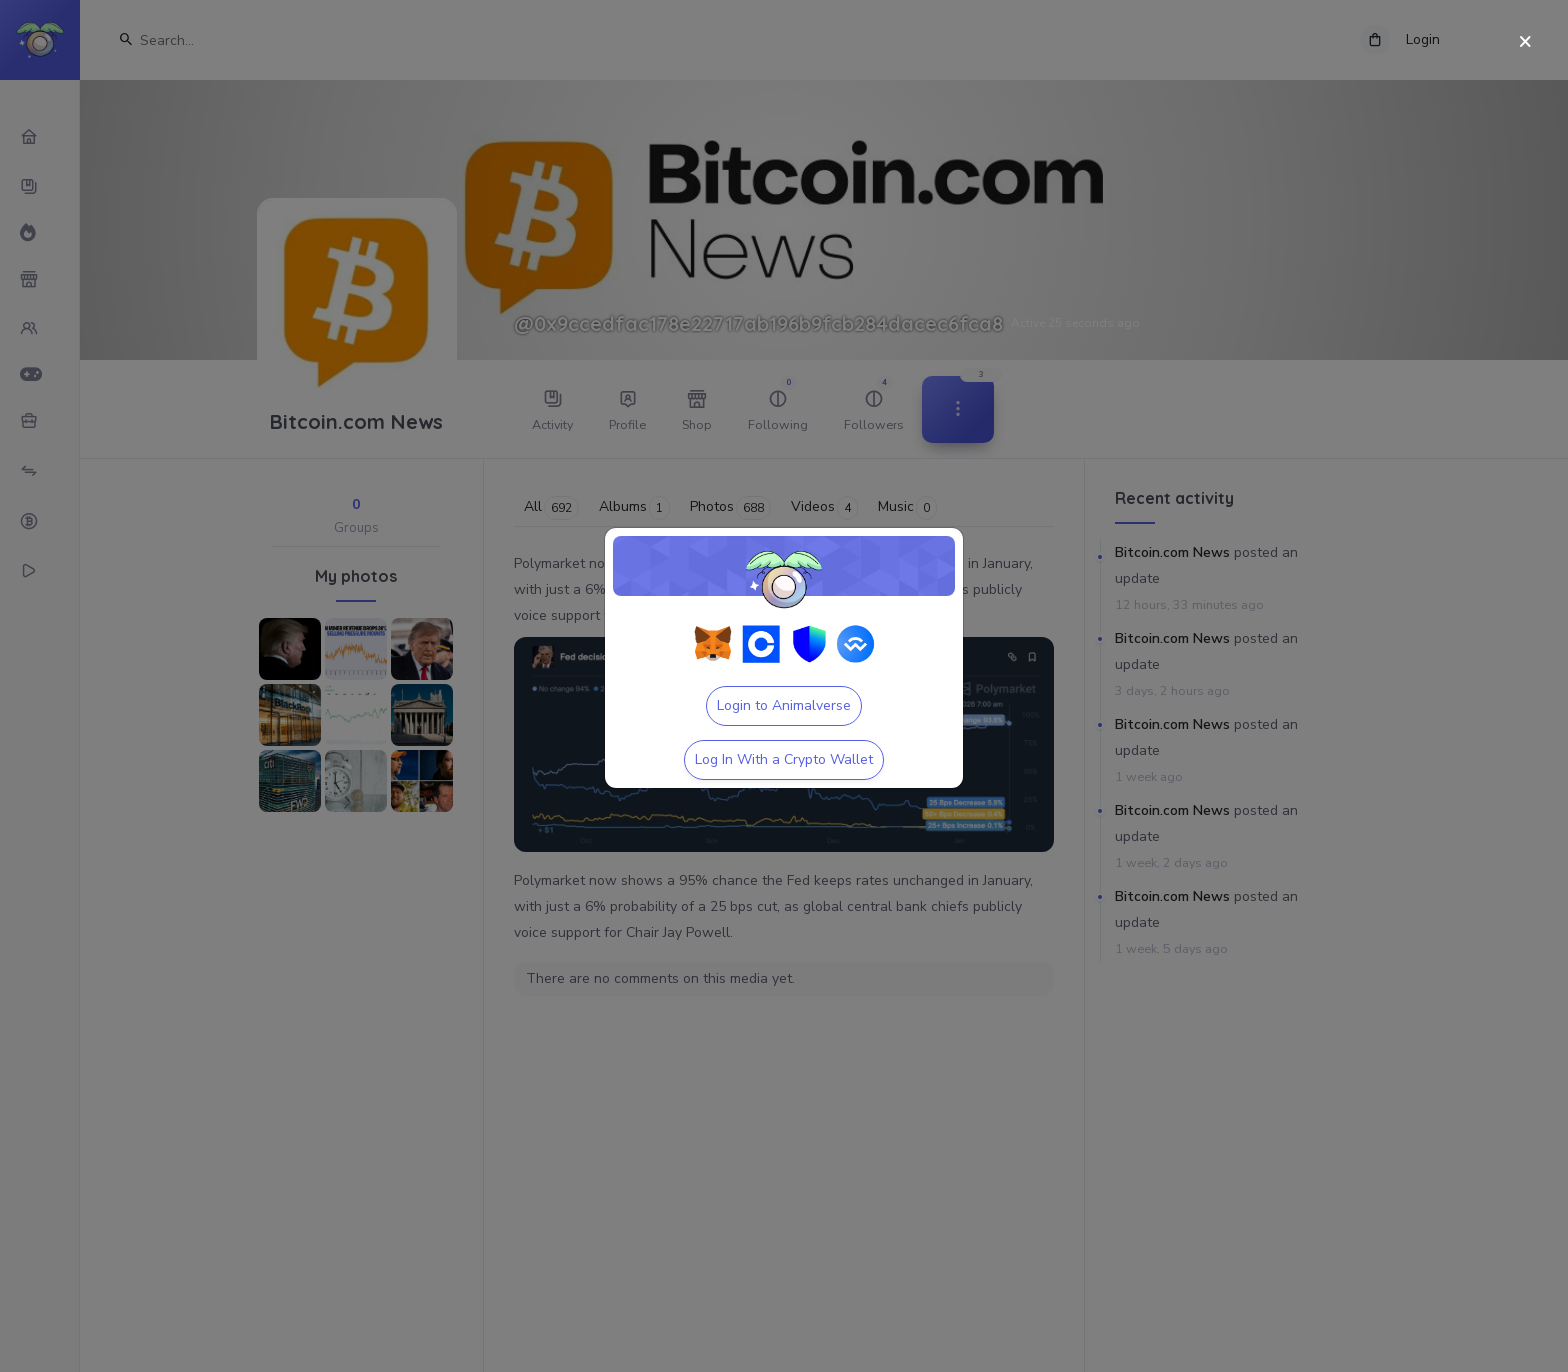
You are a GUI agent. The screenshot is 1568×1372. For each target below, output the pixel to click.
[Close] (1525, 42)
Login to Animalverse (784, 705)
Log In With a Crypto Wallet (784, 759)
